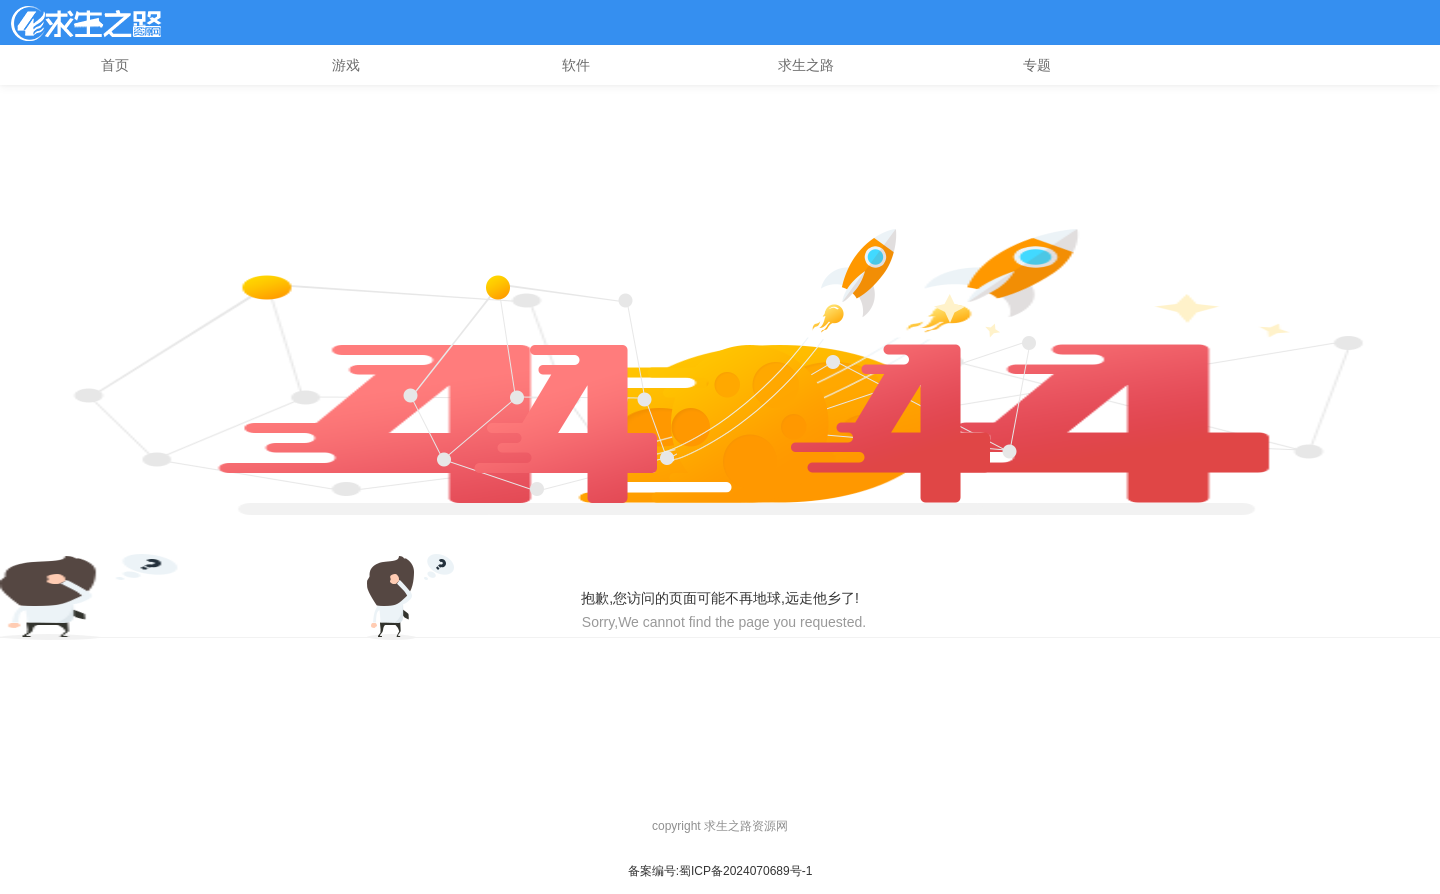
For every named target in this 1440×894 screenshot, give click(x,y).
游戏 (346, 65)
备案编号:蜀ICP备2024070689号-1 (720, 871)
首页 (115, 65)
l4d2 (86, 23)
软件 (576, 65)
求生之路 (806, 65)
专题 (1037, 65)
